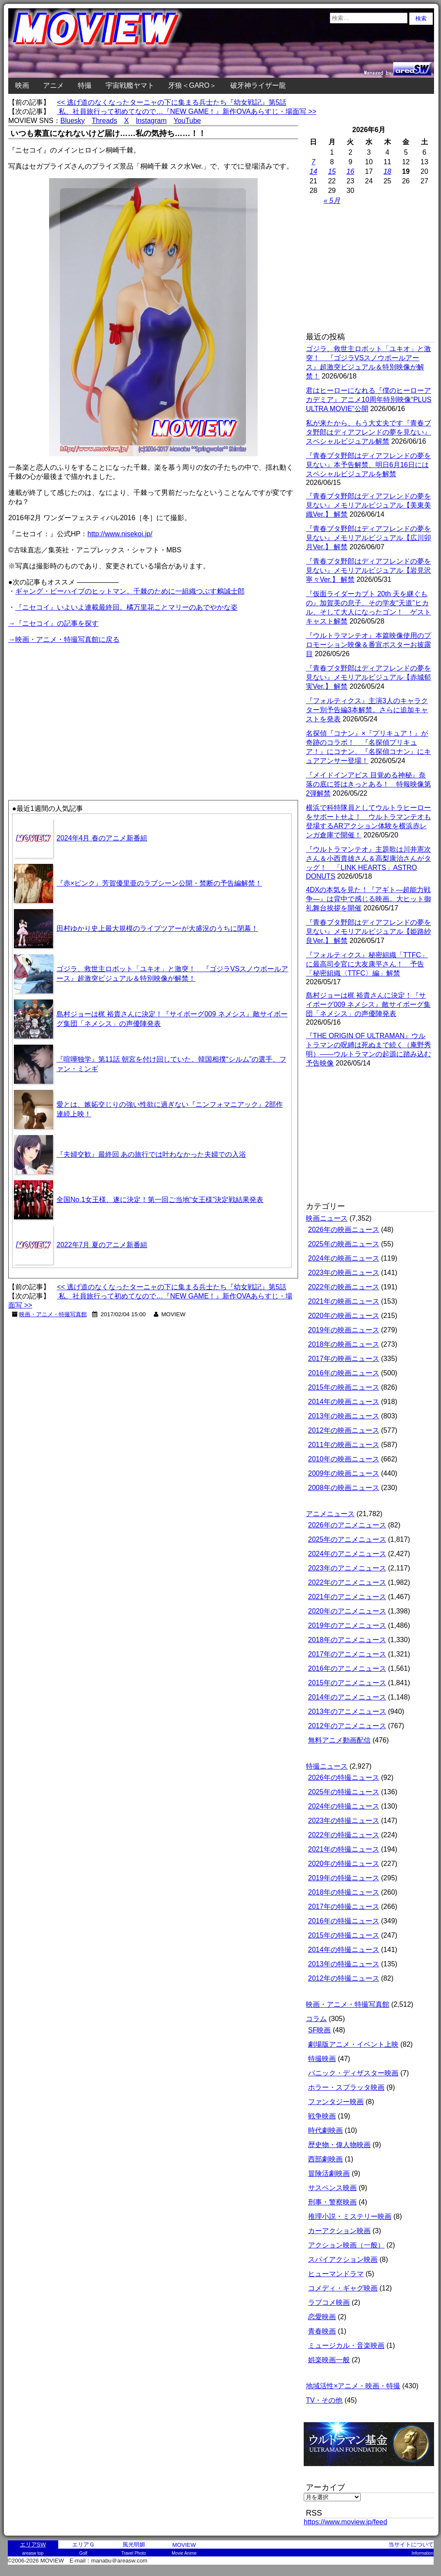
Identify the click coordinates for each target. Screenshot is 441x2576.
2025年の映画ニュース (343, 1244)
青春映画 (322, 2331)
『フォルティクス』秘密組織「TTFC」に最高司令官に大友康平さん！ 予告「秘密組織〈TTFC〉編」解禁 (367, 964)
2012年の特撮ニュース (343, 1978)
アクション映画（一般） (346, 2245)
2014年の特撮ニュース (343, 1949)
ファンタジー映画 (336, 2101)
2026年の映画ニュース (343, 1229)
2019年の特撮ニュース (343, 1878)
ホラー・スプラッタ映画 (346, 2087)
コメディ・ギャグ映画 (343, 2288)
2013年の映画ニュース (343, 1416)
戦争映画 (322, 2116)
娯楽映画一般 (329, 2360)
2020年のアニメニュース (347, 1611)
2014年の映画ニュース (343, 1401)
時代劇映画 (325, 2130)
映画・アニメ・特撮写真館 (53, 1314)
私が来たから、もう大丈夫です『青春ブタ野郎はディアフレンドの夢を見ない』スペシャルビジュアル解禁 (368, 432)
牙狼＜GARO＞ (192, 85)
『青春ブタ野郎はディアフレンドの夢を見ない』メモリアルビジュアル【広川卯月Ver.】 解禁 (368, 538)
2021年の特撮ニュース (343, 1849)
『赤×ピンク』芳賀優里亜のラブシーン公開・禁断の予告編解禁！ (159, 883)
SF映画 (319, 2030)
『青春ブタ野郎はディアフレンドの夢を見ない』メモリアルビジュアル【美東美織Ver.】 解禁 (368, 505)
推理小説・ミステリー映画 (349, 2216)
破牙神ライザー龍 (258, 85)
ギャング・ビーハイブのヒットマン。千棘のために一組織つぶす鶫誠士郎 (130, 591)
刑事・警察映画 (332, 2202)
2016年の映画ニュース (343, 1373)
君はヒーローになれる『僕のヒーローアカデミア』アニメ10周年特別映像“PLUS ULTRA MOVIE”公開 (368, 399)
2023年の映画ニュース (343, 1272)
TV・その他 (324, 2400)
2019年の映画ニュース (343, 1330)
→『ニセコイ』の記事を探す (53, 623)
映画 (22, 85)
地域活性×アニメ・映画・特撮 (353, 2386)
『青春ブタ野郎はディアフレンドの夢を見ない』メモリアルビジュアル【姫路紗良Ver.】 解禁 (368, 931)
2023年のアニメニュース (347, 1568)
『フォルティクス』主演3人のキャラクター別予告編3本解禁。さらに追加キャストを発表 (367, 710)
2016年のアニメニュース (347, 1668)
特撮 (85, 85)
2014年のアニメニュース (347, 1697)
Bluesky (72, 120)
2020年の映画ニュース (343, 1315)
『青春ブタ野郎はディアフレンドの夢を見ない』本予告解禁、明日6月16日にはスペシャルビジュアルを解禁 (368, 465)
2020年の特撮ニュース (343, 1863)
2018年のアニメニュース (347, 1639)
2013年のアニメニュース (347, 1711)
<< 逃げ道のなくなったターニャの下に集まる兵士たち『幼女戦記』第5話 (171, 102)
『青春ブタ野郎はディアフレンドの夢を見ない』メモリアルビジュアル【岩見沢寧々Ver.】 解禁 (368, 570)
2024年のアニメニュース (347, 1553)
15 (332, 171)
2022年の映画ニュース (343, 1287)
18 (387, 171)
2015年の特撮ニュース (343, 1935)
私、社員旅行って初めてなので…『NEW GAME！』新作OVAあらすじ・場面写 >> (186, 111)
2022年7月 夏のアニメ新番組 (101, 1244)
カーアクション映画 (339, 2230)
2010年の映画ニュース (343, 1459)
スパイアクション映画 (343, 2259)
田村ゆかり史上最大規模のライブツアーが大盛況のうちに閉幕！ (157, 928)
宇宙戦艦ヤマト (130, 85)
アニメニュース (330, 1513)
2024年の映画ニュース (343, 1258)
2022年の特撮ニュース (343, 1835)
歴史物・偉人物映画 (339, 2144)
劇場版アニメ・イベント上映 (353, 2044)
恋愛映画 (322, 2316)
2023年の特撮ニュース (343, 1820)
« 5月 (332, 200)
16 (351, 171)
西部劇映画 (325, 2159)
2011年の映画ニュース (343, 1444)
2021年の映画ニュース (343, 1301)
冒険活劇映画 (329, 2173)
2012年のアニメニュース (347, 1726)
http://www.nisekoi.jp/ (119, 534)
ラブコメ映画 (329, 2302)
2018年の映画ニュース (343, 1344)
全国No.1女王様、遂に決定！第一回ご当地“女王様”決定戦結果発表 (159, 1199)
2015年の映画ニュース (343, 1387)
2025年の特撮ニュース (343, 1792)
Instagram (151, 120)
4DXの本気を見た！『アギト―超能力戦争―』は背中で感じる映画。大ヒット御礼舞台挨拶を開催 (368, 899)
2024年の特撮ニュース (343, 1806)
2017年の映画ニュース (343, 1358)
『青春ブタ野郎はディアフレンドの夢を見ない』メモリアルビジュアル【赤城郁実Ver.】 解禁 (368, 677)
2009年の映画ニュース (343, 1473)
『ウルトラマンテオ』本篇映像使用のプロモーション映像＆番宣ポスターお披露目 (368, 644)
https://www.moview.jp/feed (345, 2522)
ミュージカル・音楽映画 (346, 2345)
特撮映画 (322, 2058)
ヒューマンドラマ (336, 2273)
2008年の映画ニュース (343, 1487)
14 (313, 171)
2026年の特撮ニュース (343, 1777)
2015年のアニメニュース (347, 1682)
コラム (316, 2018)
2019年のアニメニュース (347, 1625)
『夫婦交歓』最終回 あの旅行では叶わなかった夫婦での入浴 (151, 1154)
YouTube (187, 120)
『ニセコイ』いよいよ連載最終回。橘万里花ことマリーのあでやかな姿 (126, 607)
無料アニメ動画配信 (339, 1740)
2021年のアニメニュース (347, 1596)
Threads (104, 120)
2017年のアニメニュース (347, 1654)
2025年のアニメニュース (347, 1539)
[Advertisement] (81, 706)
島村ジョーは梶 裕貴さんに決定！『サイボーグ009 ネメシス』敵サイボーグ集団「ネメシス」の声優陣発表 (368, 1004)
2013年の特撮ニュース (343, 1964)
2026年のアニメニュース (347, 1525)
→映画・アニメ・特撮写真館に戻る (63, 639)
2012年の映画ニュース (343, 1430)
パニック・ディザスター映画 (353, 2073)
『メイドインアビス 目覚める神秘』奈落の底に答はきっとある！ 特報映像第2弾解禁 (368, 784)
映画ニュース (327, 1218)
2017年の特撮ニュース (343, 1906)
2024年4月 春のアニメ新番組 (101, 838)
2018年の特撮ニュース (343, 1892)
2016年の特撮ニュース (343, 1921)
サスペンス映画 (332, 2187)
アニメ (53, 85)
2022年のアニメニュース (347, 1582)
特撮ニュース (327, 1766)
